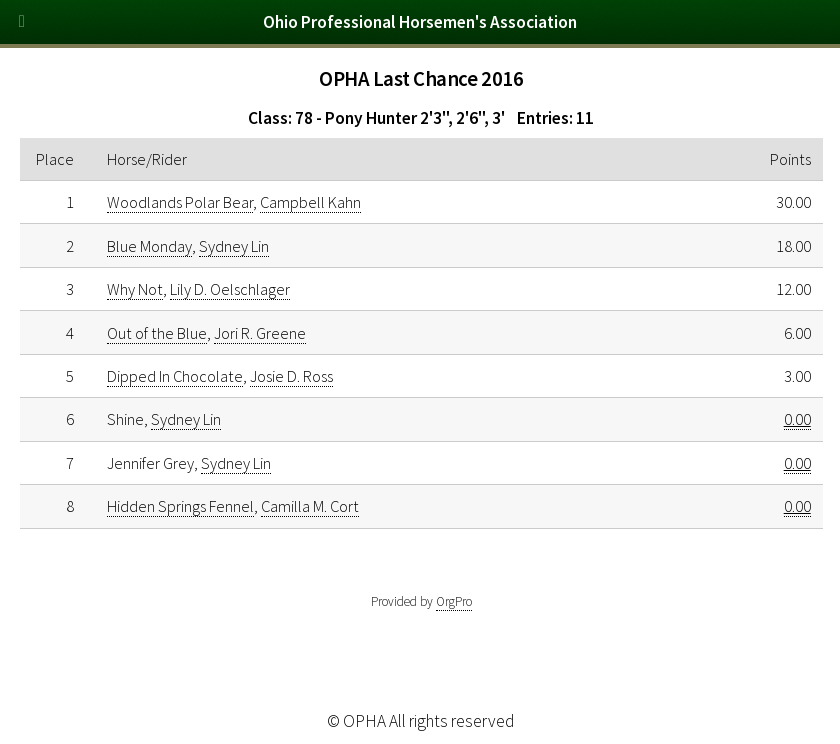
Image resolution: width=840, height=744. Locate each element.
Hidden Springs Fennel (180, 506)
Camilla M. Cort (310, 506)
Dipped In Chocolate (175, 376)
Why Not (135, 289)
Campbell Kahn (310, 202)
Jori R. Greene (260, 333)
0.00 (797, 419)
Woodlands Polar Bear (180, 202)
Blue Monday (149, 246)
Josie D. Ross (291, 376)
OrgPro (454, 601)
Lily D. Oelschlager (230, 289)
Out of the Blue (157, 333)
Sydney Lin (234, 246)
